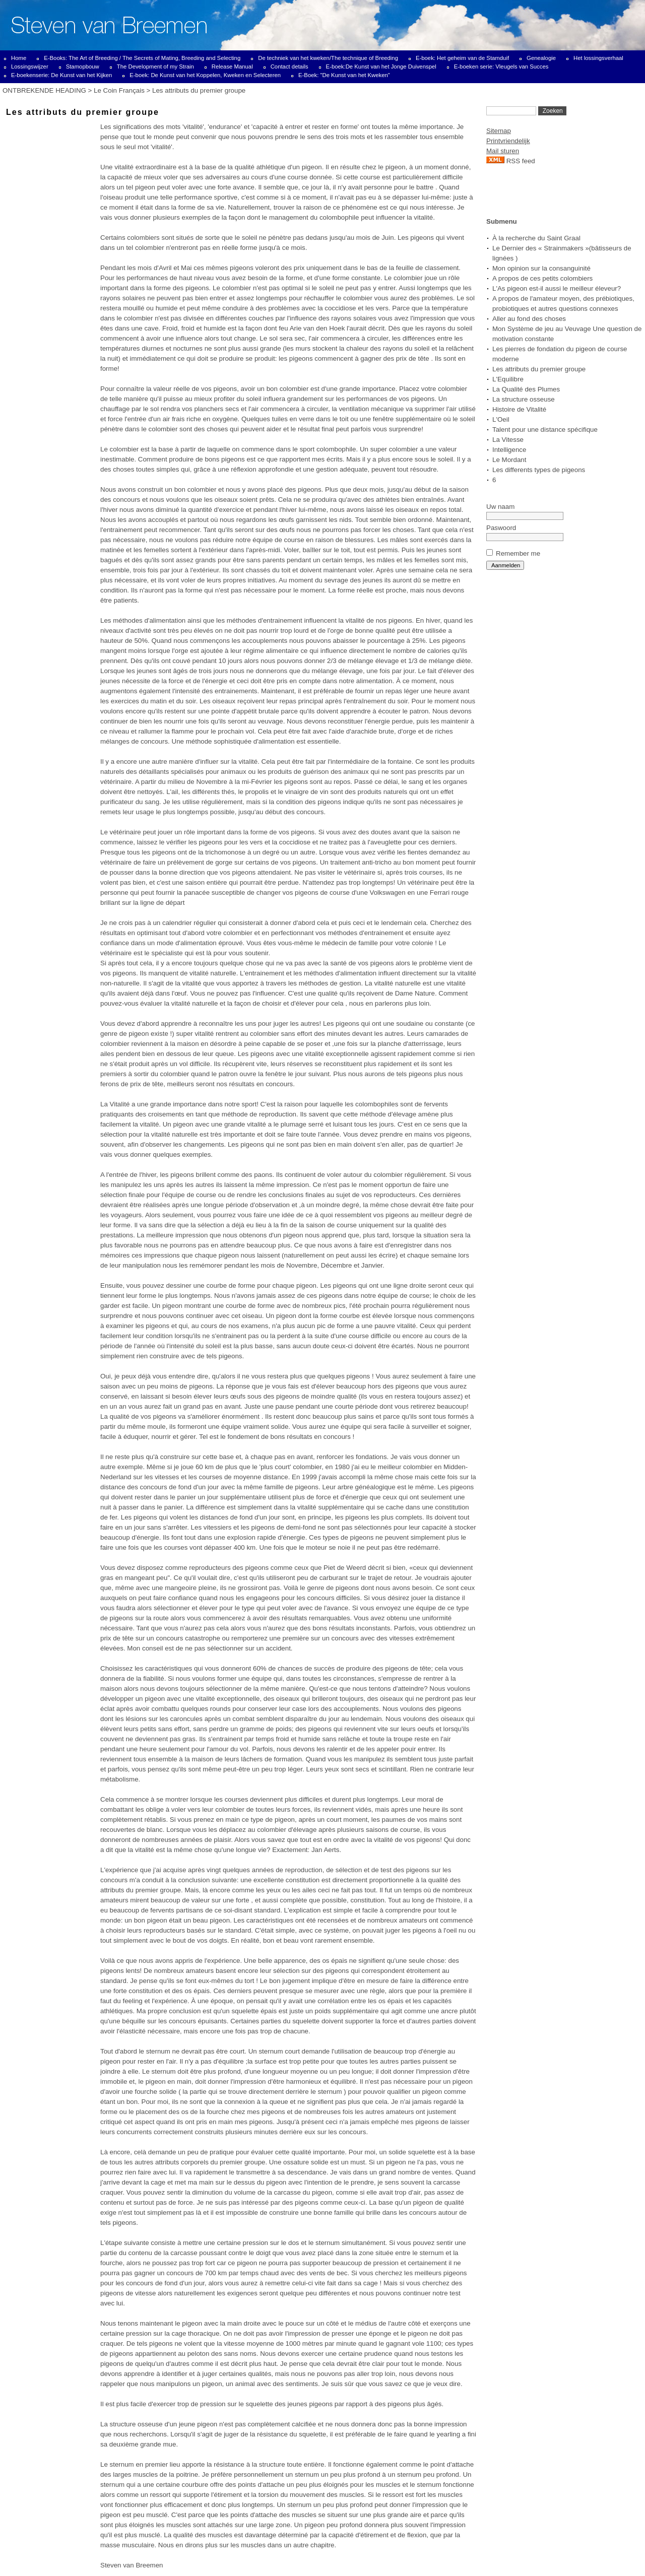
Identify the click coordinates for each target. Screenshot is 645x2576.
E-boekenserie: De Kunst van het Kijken (61, 75)
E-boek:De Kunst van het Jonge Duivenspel (381, 66)
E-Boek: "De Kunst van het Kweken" (344, 75)
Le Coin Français (119, 90)
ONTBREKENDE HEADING (44, 90)
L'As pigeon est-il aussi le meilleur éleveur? (556, 288)
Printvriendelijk (508, 141)
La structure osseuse (523, 399)
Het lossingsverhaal (598, 58)
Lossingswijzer (29, 66)
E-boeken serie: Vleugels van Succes (501, 66)
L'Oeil (500, 419)
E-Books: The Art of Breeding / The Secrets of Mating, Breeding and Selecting (142, 58)
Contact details (289, 66)
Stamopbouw (82, 66)
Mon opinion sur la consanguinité (541, 268)
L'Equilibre (508, 379)
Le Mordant (509, 460)
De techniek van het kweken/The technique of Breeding (328, 58)
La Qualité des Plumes (526, 389)
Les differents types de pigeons (538, 470)
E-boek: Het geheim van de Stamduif (462, 58)
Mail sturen (502, 151)
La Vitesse (508, 439)
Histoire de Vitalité (519, 409)
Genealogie (541, 58)
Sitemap (498, 131)
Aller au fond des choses (529, 318)
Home (18, 58)
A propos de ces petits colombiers (542, 278)
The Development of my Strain (155, 66)
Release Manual (232, 66)
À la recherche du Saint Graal (536, 238)
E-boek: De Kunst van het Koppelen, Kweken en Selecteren (205, 75)
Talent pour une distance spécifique (545, 429)
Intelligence (509, 449)
